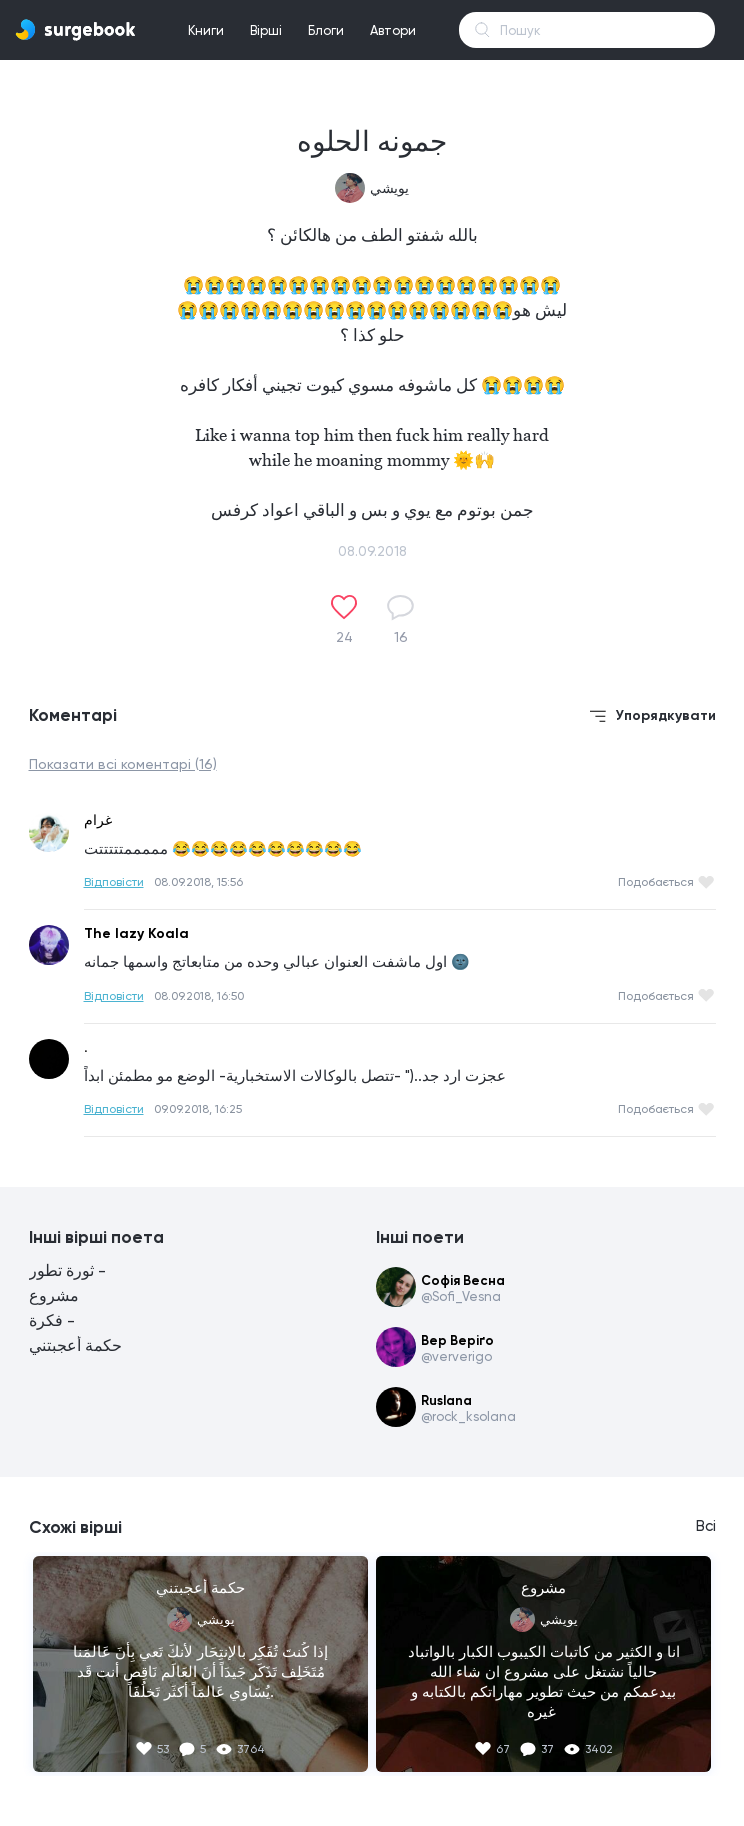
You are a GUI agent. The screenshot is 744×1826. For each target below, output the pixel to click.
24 (344, 637)
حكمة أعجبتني (75, 1345)
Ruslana (446, 1400)
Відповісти (114, 882)
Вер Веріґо (457, 1340)
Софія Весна (463, 1280)
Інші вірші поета (96, 1237)
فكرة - (52, 1320)
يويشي (389, 188)
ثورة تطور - (67, 1270)
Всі (706, 1526)
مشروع (54, 1295)
